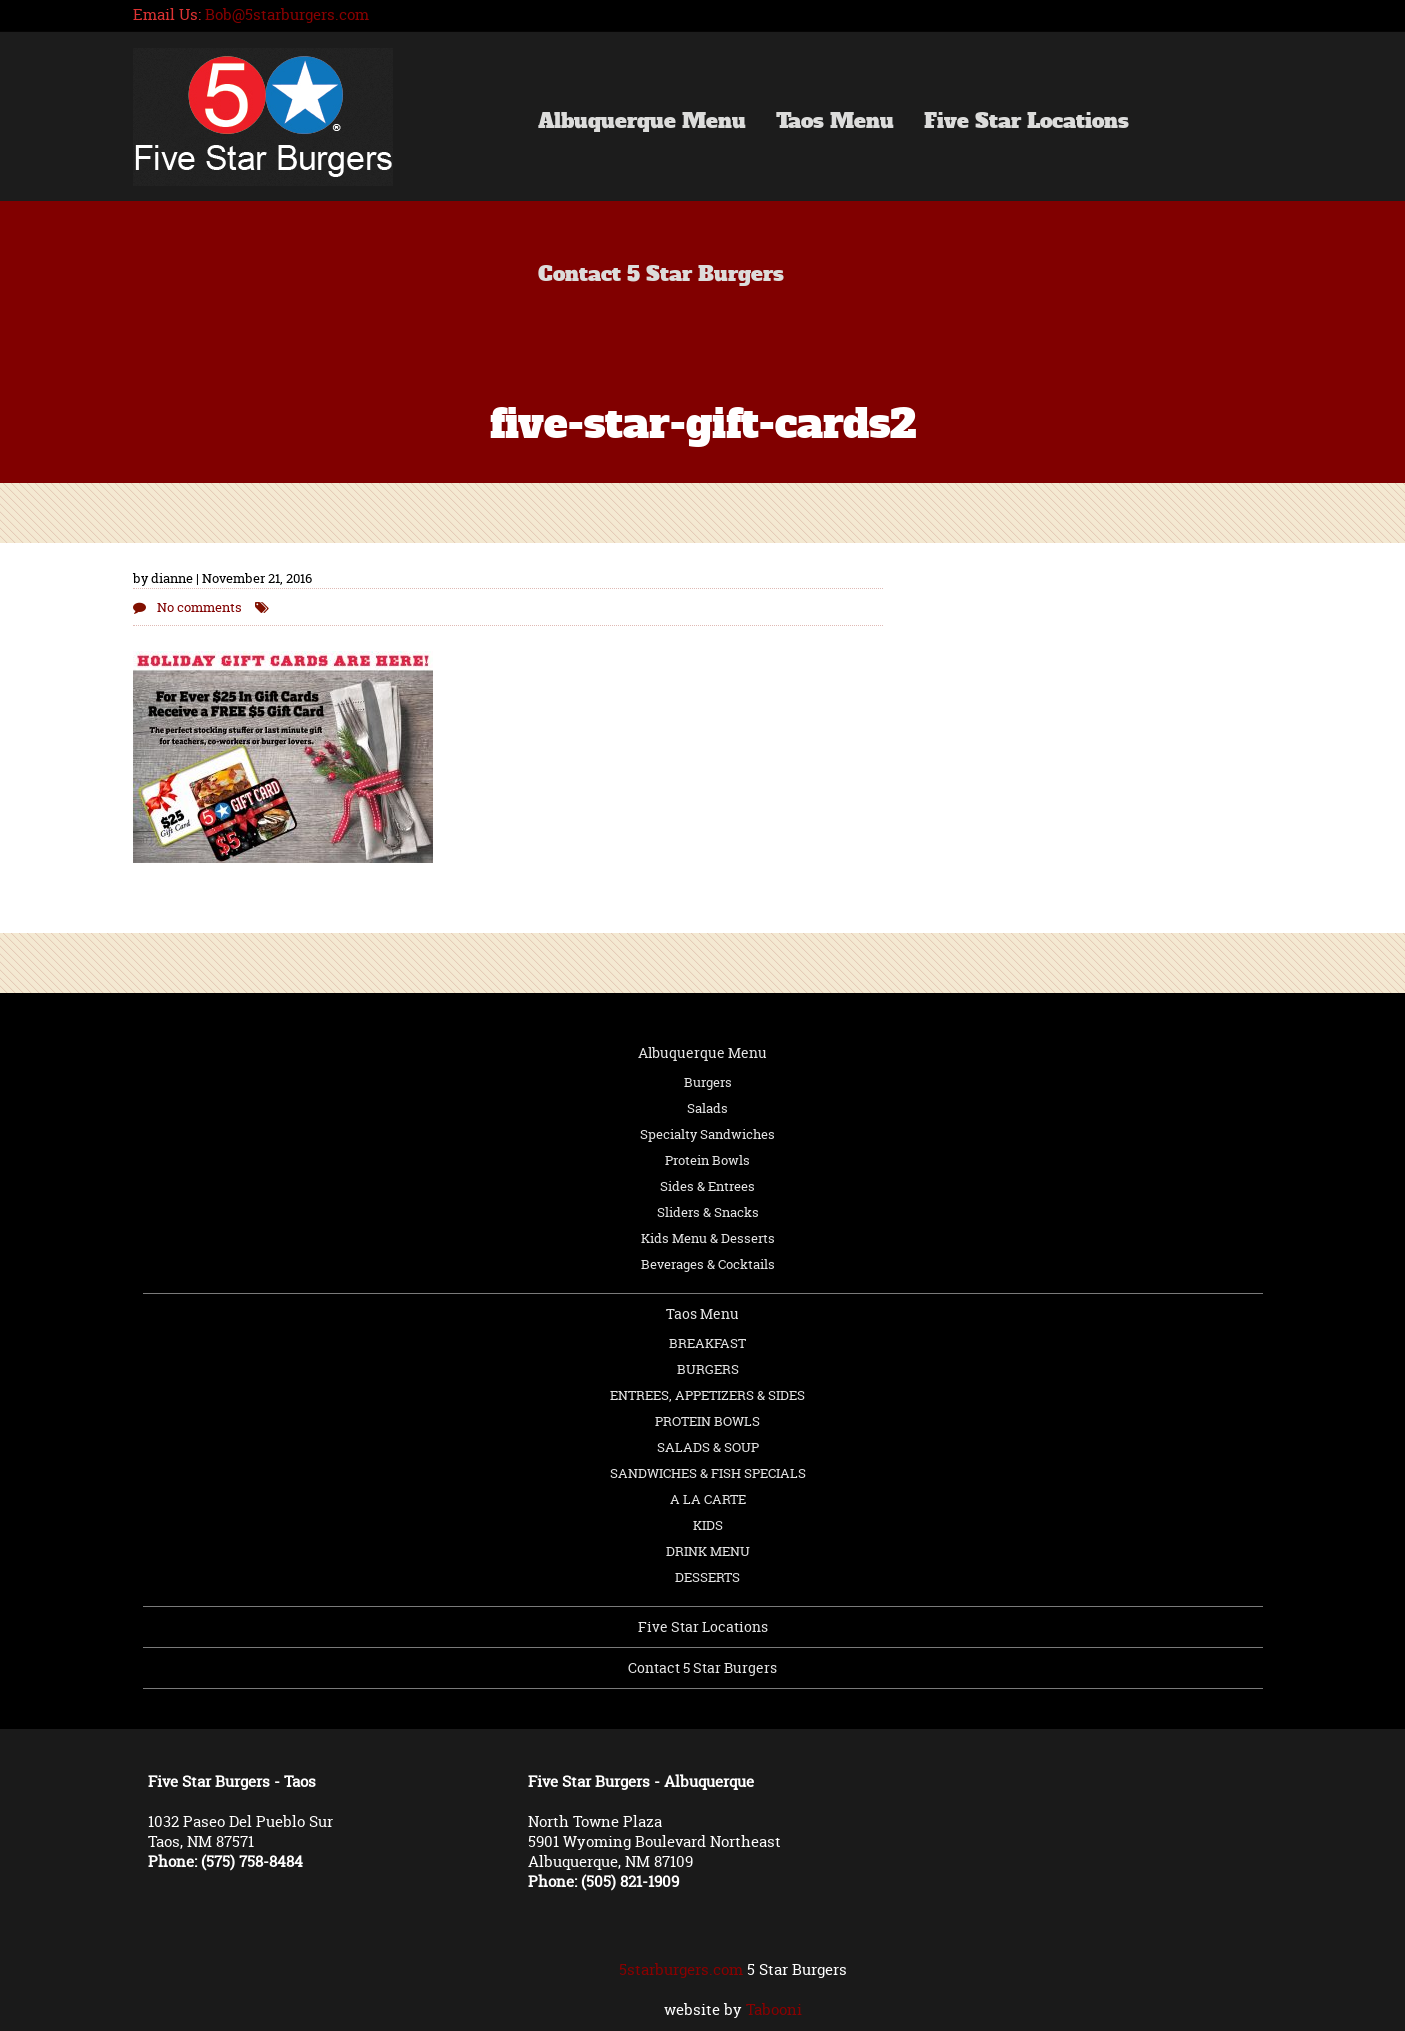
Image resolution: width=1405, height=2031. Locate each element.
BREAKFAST (707, 1343)
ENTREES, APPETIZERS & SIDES (707, 1395)
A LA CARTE (708, 1499)
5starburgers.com (681, 1969)
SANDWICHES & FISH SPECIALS (708, 1473)
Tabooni (774, 2009)
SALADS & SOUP (708, 1447)
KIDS (708, 1525)
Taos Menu (835, 123)
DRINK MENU (708, 1551)
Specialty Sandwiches (707, 1134)
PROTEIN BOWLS (707, 1421)
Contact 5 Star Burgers (661, 276)
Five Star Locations (1026, 123)
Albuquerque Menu (642, 123)
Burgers (708, 1082)
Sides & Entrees (707, 1186)
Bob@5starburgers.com (287, 14)
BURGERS (708, 1369)
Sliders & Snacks (708, 1212)
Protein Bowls (707, 1160)
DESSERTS (707, 1577)
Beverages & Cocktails (708, 1264)
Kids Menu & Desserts (708, 1238)
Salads (707, 1108)
